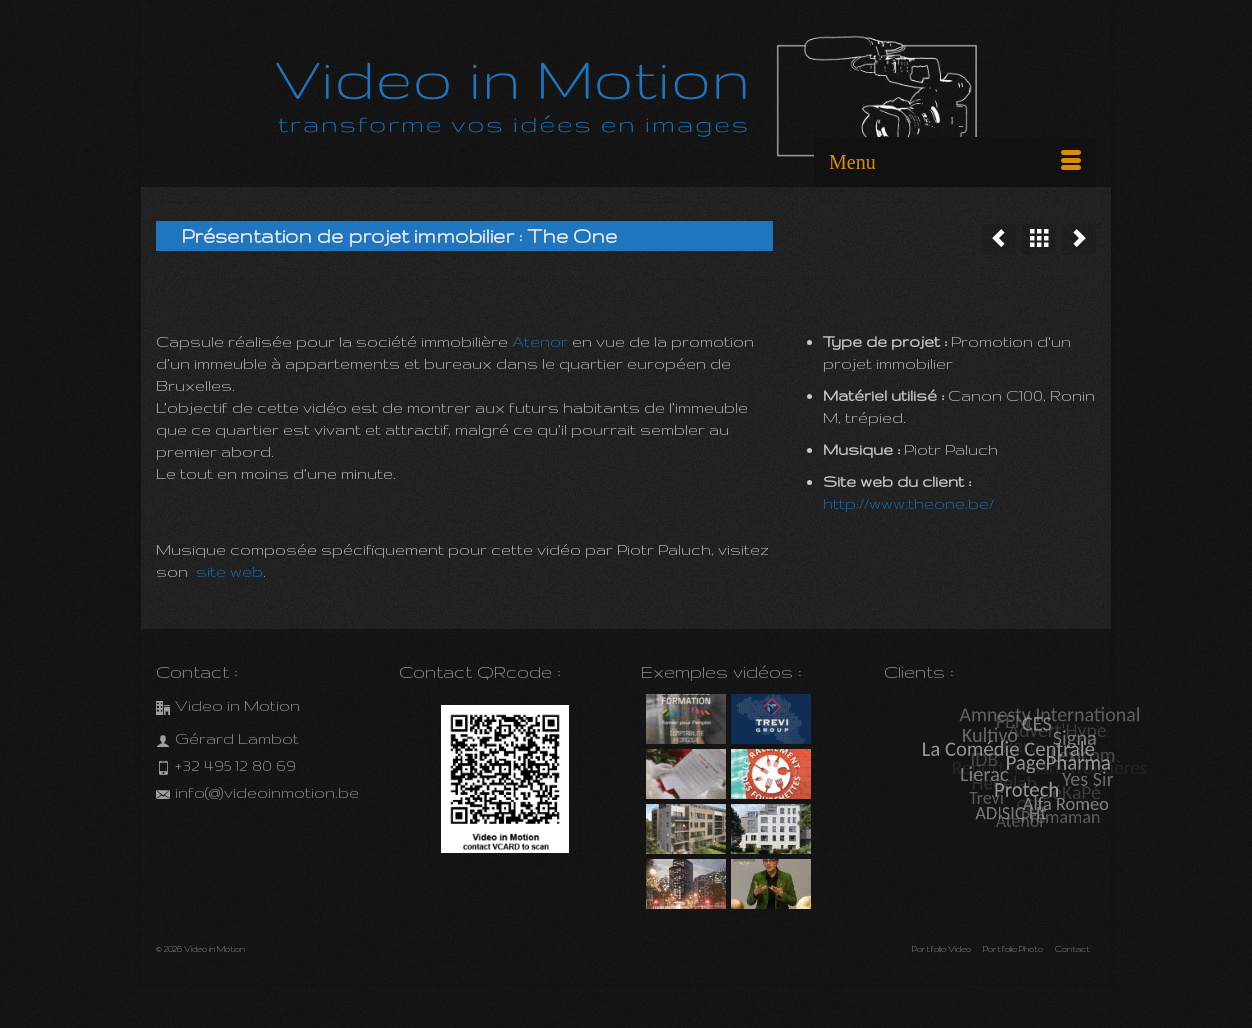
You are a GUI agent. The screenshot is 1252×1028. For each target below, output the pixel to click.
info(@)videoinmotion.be (257, 792)
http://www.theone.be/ (908, 503)
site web (229, 571)
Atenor (542, 341)
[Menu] (955, 162)
